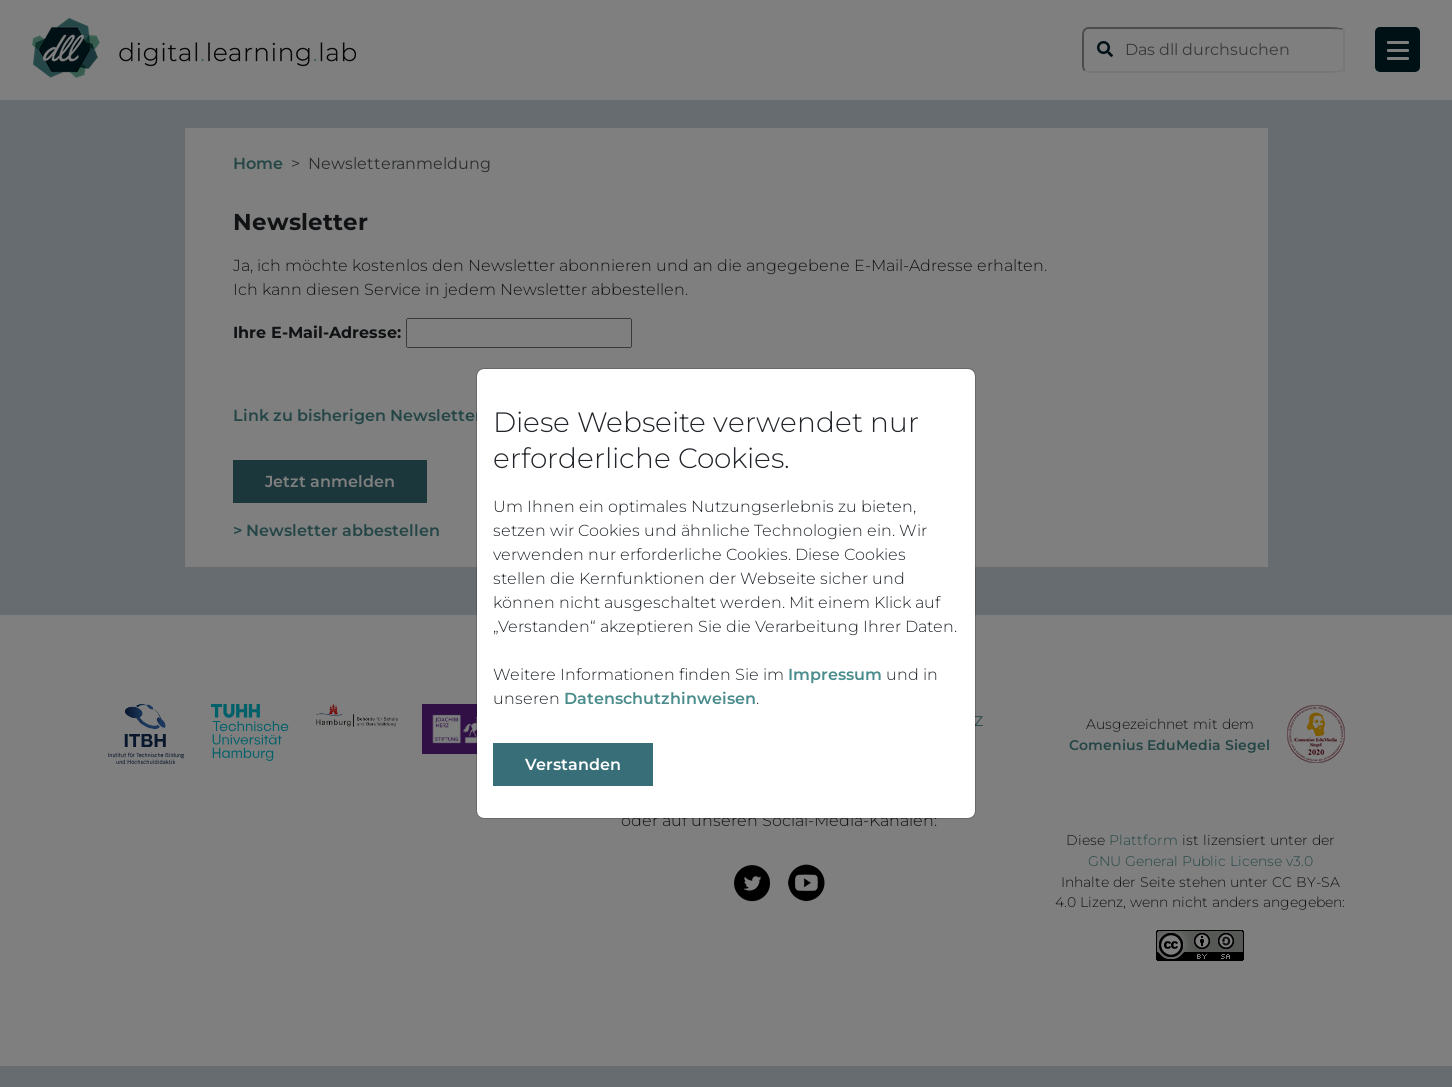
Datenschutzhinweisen (660, 698)
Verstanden (573, 764)
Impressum (835, 674)
